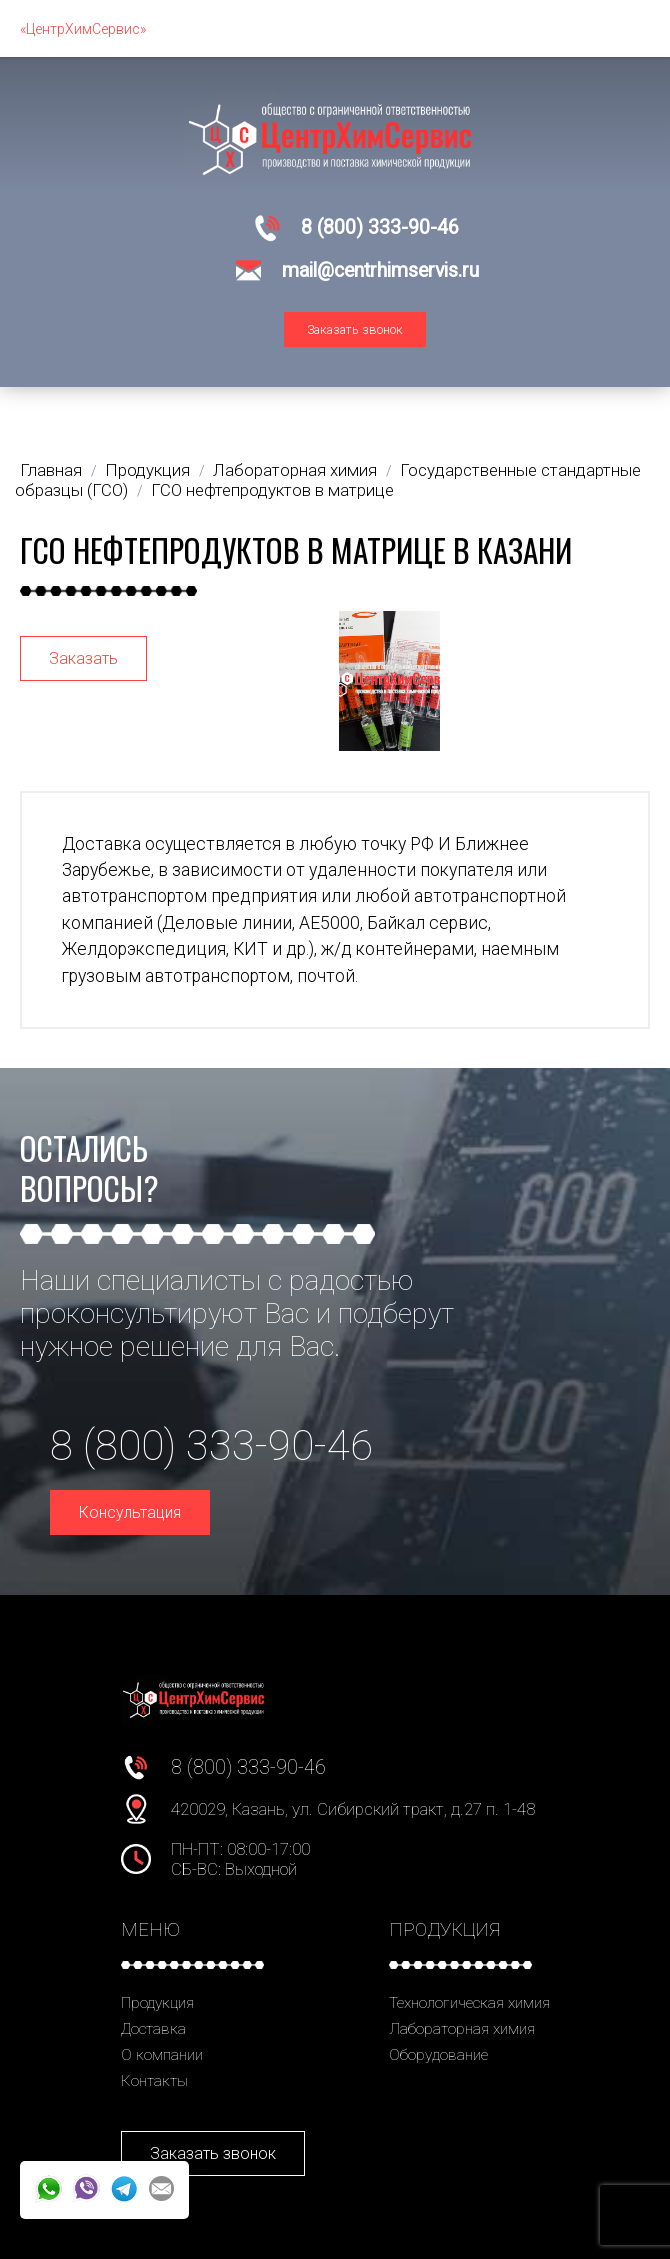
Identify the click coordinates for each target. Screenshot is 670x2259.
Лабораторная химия (462, 2029)
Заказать (83, 658)
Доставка (153, 2029)
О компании (162, 2055)
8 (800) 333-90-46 (380, 227)
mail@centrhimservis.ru (380, 270)
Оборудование (438, 2055)
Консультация (130, 1512)
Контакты (154, 2081)
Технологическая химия (469, 2003)
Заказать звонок (355, 329)
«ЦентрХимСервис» (83, 29)
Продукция (157, 2003)
